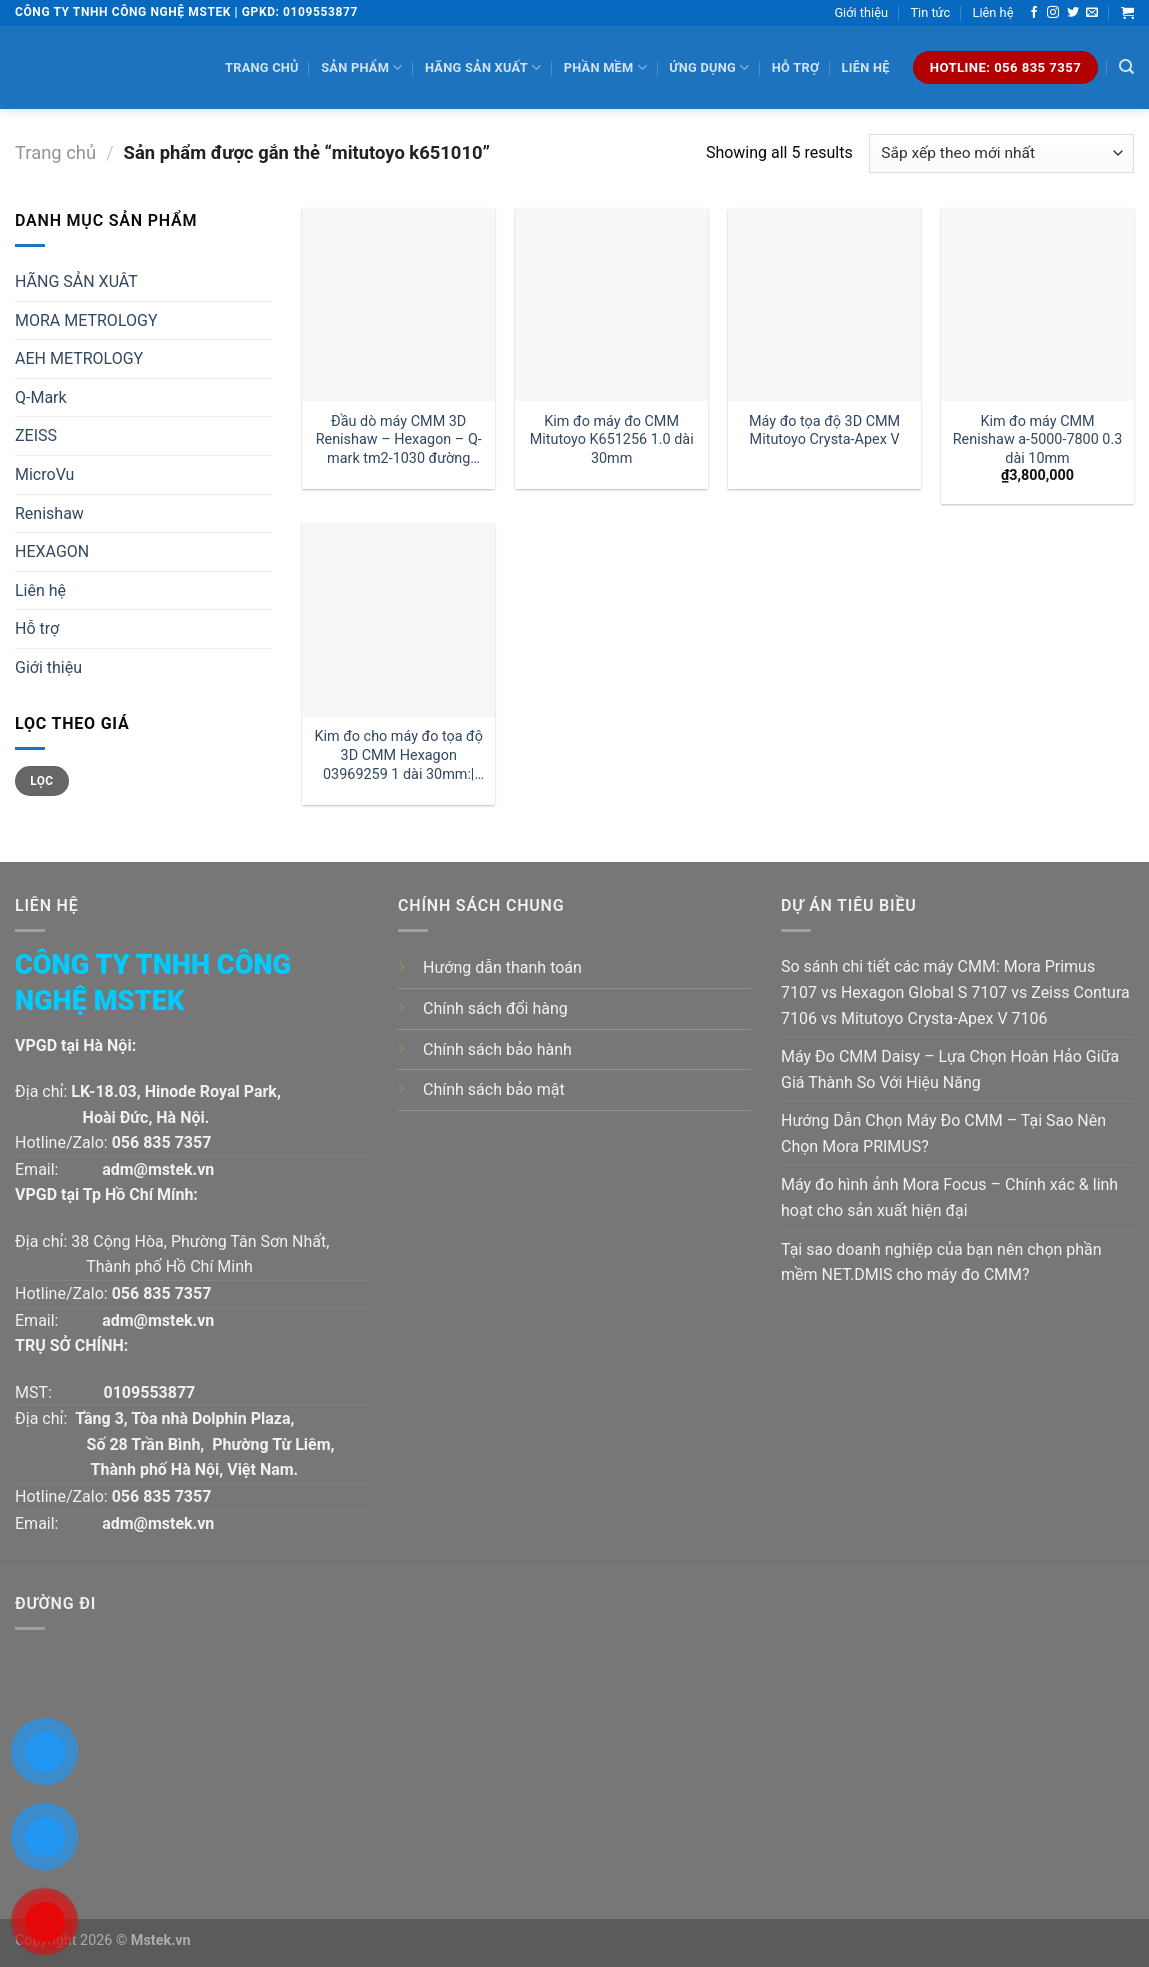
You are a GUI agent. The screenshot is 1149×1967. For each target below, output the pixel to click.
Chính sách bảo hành (497, 1049)
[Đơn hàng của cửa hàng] (1001, 153)
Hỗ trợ (795, 67)
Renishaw (49, 513)
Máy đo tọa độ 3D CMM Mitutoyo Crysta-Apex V (824, 431)
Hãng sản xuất (483, 67)
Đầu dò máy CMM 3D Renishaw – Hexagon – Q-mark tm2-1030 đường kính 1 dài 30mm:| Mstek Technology (399, 440)
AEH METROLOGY (79, 358)
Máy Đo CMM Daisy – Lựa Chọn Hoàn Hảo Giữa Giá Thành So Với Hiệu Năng (950, 1069)
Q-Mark (41, 397)
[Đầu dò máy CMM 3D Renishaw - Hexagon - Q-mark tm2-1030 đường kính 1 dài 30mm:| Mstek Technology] (398, 304)
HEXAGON (52, 551)
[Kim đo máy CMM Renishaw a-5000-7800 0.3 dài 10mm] (1037, 304)
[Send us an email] (1092, 13)
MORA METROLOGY (86, 320)
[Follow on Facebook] (1034, 13)
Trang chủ (262, 67)
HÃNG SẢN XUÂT (76, 281)
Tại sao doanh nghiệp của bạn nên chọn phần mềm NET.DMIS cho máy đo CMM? (941, 1262)
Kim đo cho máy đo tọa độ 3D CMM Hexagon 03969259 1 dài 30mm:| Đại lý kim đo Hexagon (399, 755)
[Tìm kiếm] (1126, 67)
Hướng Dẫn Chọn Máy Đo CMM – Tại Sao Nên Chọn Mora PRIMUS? (943, 1133)
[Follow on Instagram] (1053, 13)
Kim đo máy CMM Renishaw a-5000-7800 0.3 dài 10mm (1038, 440)
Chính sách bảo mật (494, 1089)
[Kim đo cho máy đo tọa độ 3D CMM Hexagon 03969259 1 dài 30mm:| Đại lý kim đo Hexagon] (398, 619)
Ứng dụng (709, 67)
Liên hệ (993, 12)
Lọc (41, 781)
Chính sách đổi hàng (495, 1008)
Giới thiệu (861, 12)
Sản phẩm (361, 67)
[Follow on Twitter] (1073, 13)
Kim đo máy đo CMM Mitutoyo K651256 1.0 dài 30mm (612, 440)
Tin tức (930, 12)
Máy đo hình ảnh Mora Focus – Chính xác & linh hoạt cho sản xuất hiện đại (949, 1197)
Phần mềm (605, 67)
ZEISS (36, 435)
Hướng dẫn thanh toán (502, 967)
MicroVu (44, 474)
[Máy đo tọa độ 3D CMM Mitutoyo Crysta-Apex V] (824, 304)
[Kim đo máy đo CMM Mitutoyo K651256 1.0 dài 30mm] (611, 304)
